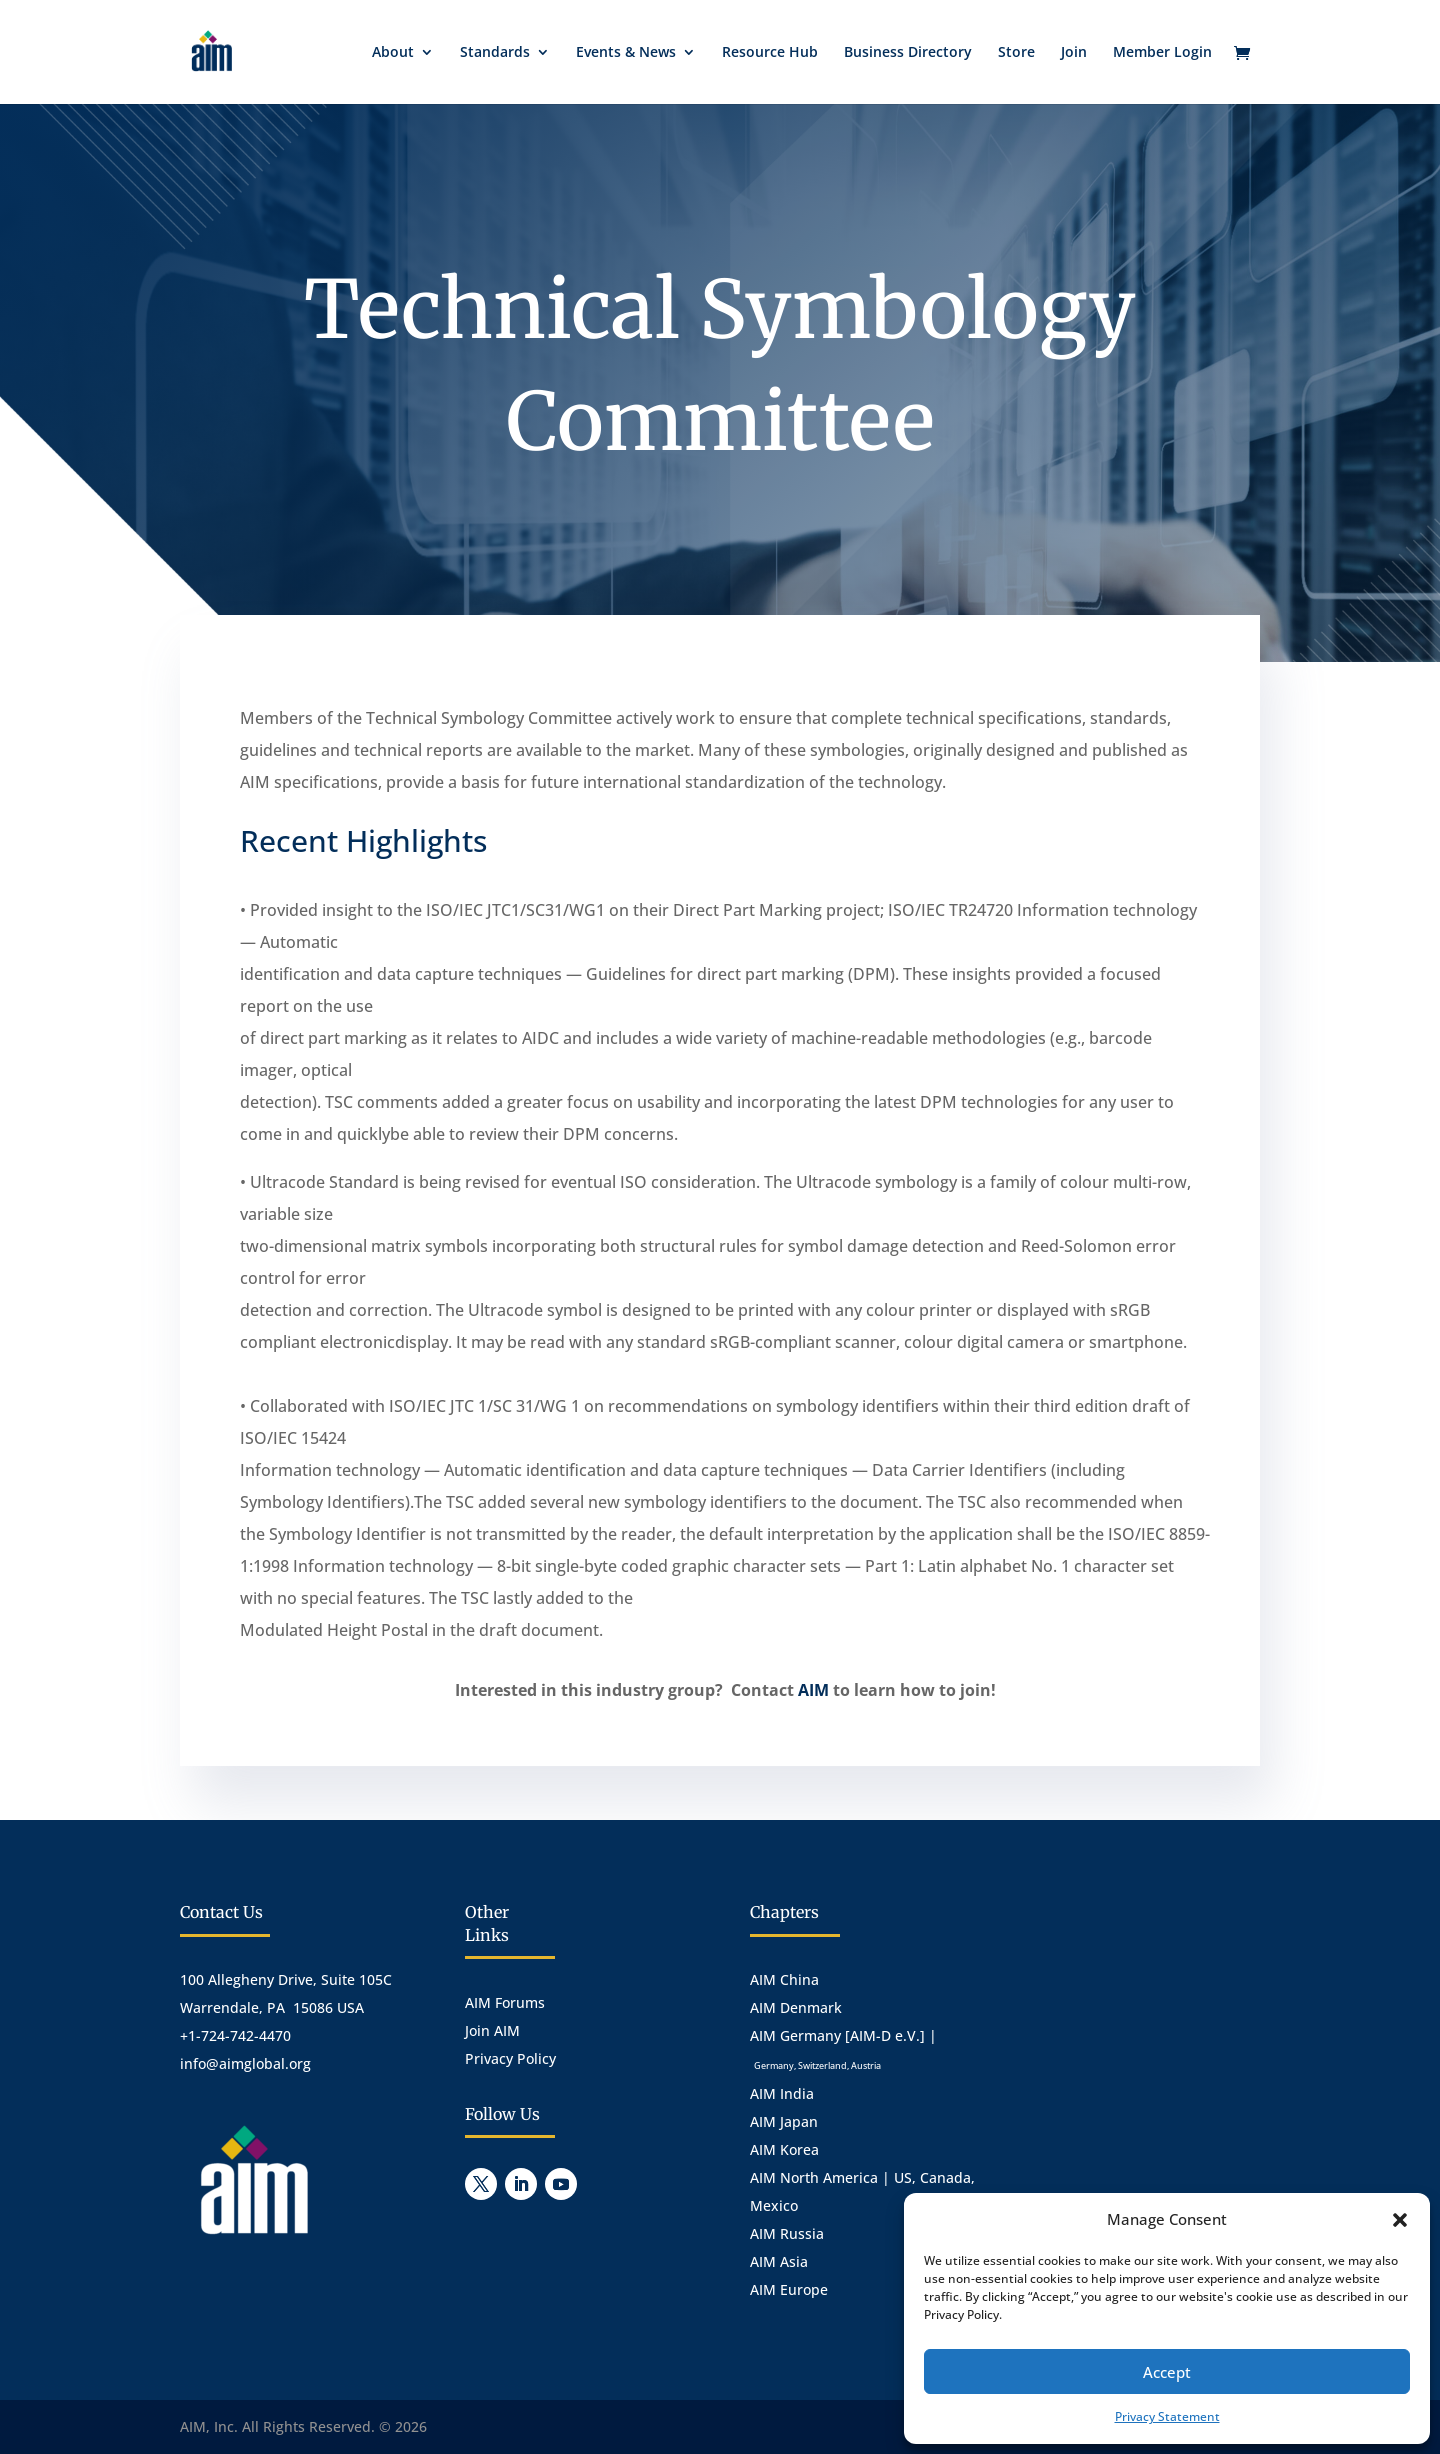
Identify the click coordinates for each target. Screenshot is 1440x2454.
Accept (1167, 2372)
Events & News (626, 53)
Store (1016, 53)
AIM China (784, 1979)
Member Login (1162, 53)
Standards (495, 53)
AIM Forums (505, 2002)
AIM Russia (787, 2233)
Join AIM (492, 2030)
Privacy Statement (1167, 2416)
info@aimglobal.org (245, 2063)
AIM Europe (789, 2289)
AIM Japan (784, 2121)
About (393, 53)
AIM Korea (784, 2149)
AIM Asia (779, 2261)
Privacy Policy (510, 2058)
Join (1074, 53)
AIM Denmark (796, 2007)
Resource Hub (770, 53)
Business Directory (908, 53)
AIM (813, 1690)
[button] (1400, 2220)
